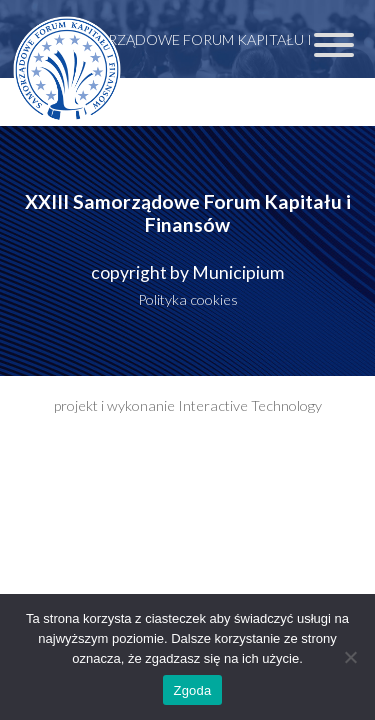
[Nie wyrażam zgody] (350, 657)
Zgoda (192, 690)
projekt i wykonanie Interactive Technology (188, 405)
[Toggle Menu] (334, 45)
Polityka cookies (188, 299)
